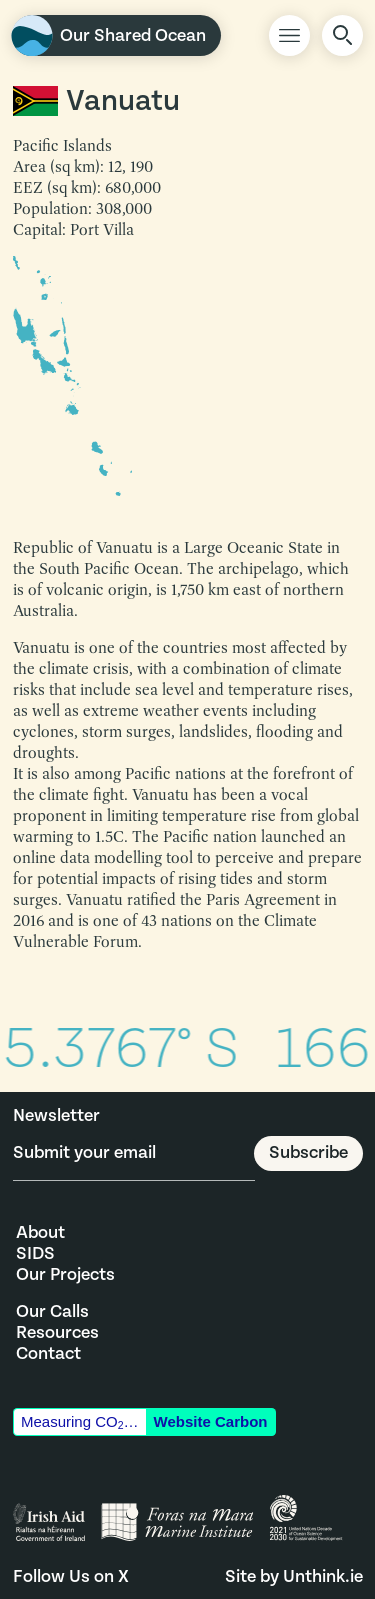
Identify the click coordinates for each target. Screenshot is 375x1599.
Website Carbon (211, 1421)
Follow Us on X (71, 1576)
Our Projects (65, 1274)
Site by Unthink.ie (294, 1576)
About (40, 1232)
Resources (57, 1332)
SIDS (35, 1253)
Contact (48, 1353)
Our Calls (52, 1311)
